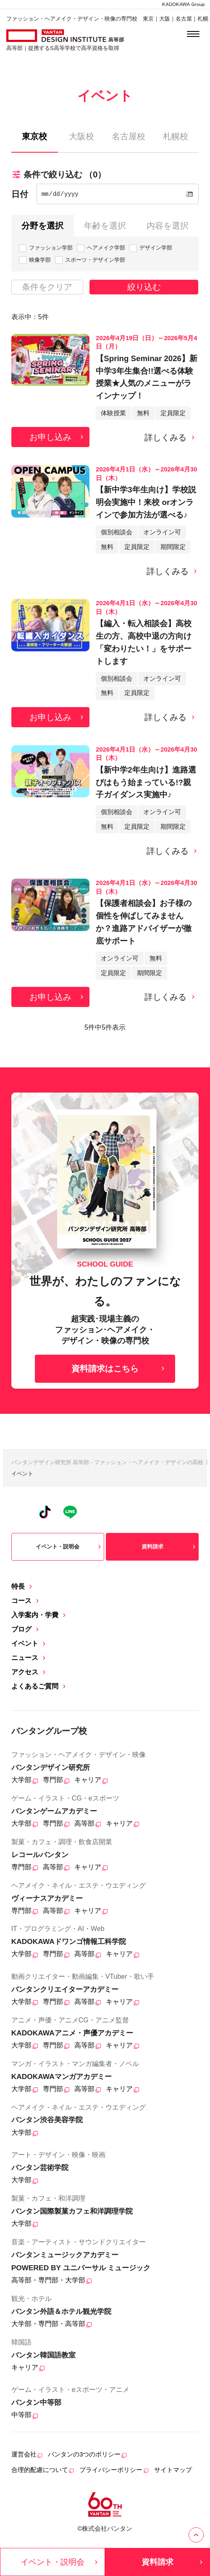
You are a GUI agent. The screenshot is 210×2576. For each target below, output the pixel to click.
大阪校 (81, 136)
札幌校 (175, 136)
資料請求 (170, 1546)
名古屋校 (128, 136)
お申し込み (57, 437)
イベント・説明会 (69, 1546)
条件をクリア (47, 286)
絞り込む (144, 286)
